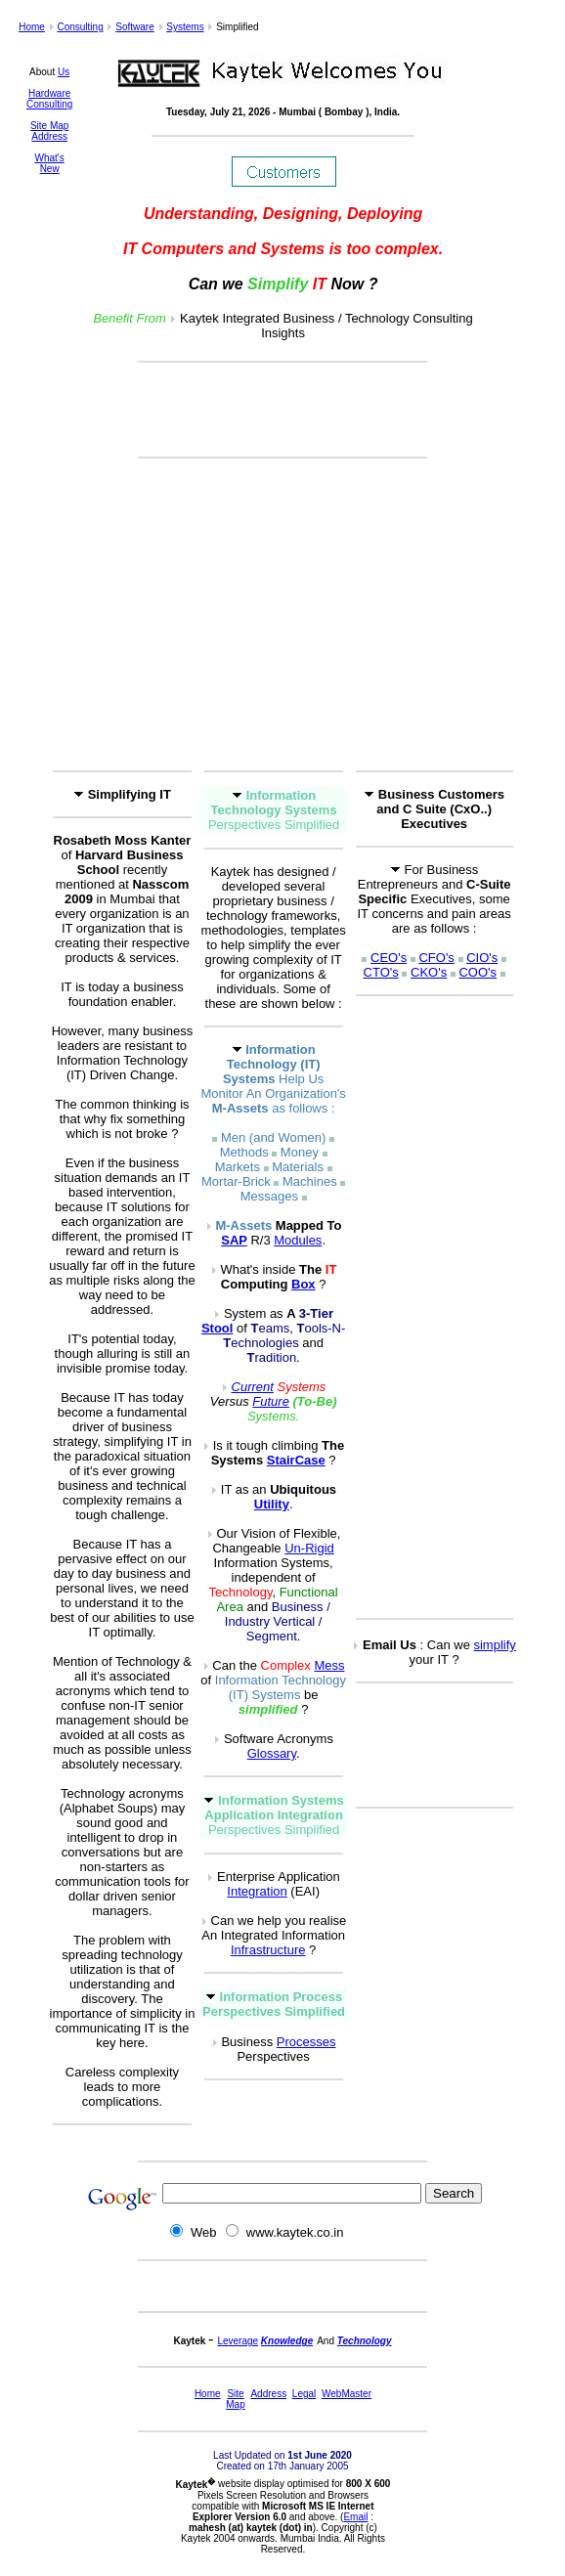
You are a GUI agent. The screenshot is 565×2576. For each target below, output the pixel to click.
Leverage (237, 2341)
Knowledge (287, 2341)
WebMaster (346, 2393)
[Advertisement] (282, 409)
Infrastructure (268, 1950)
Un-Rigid (309, 1548)
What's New (50, 163)
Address (49, 136)
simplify (494, 1644)
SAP (234, 1240)
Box (303, 1284)
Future (270, 1401)
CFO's (436, 957)
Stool (217, 1328)
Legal (304, 2393)
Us (63, 71)
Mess (329, 1665)
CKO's (429, 972)
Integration (256, 1891)
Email (355, 2516)
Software (134, 27)
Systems (184, 27)
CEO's (388, 957)
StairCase (296, 1460)
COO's (477, 972)
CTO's (381, 972)
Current (253, 1386)
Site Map (49, 125)
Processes (306, 2041)
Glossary (271, 1753)
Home (32, 27)
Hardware (49, 93)
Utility (271, 1504)
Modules (298, 1240)
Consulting (80, 27)
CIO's (482, 957)
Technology (364, 2341)
